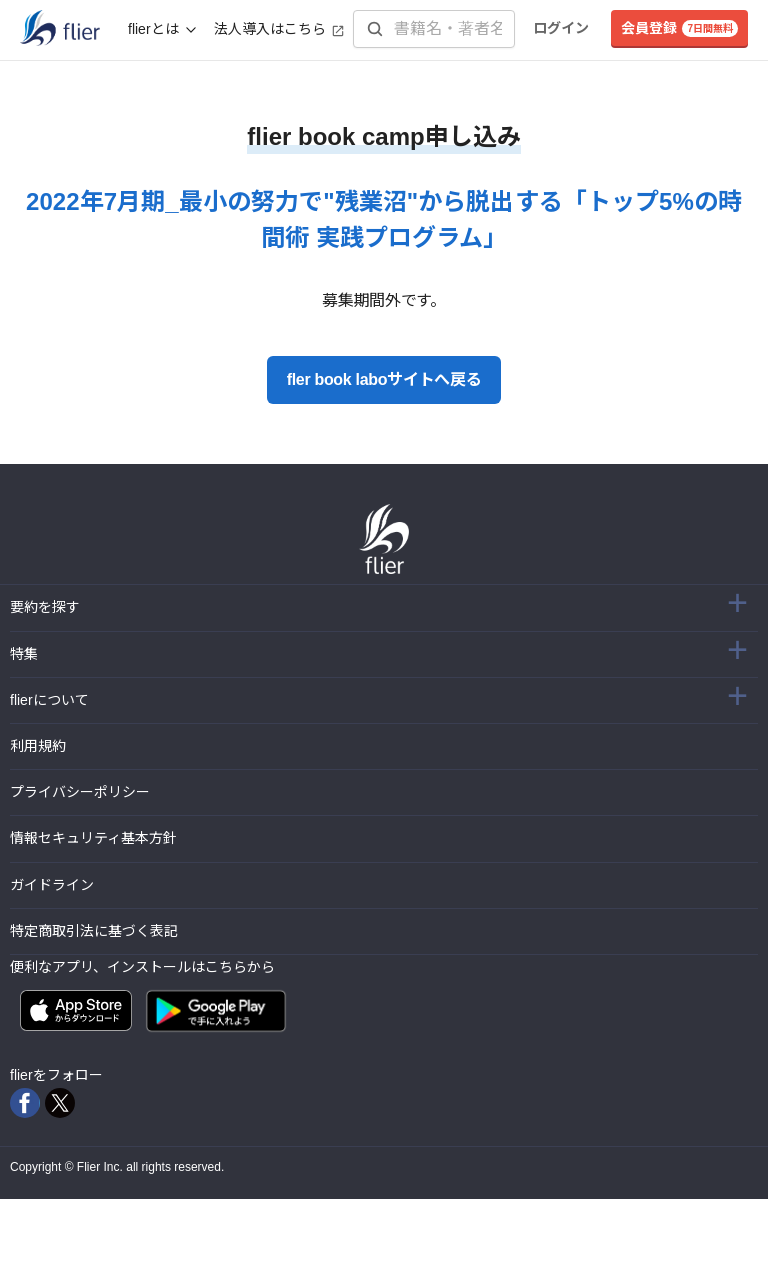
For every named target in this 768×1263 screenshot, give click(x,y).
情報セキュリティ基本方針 (93, 838)
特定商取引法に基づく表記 (94, 931)
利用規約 (38, 746)
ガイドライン (52, 885)
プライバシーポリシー (80, 792)
